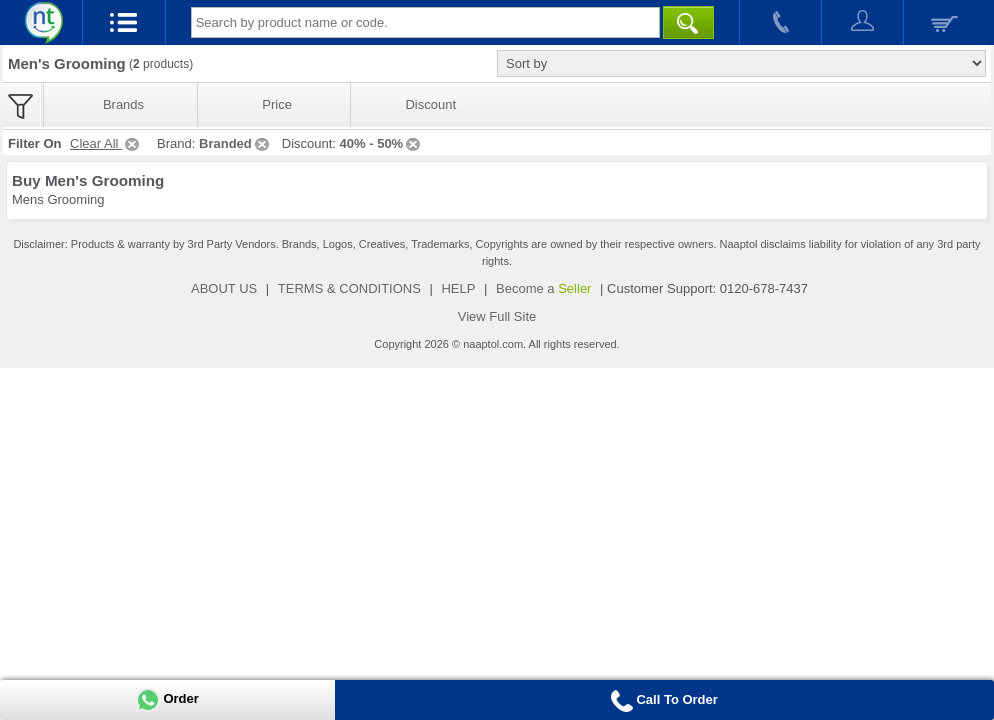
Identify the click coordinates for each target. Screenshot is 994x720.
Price (277, 104)
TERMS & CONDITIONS (349, 288)
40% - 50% (382, 143)
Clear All (106, 143)
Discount (430, 104)
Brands (123, 104)
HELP (458, 288)
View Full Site (497, 316)
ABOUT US (224, 288)
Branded (235, 143)
